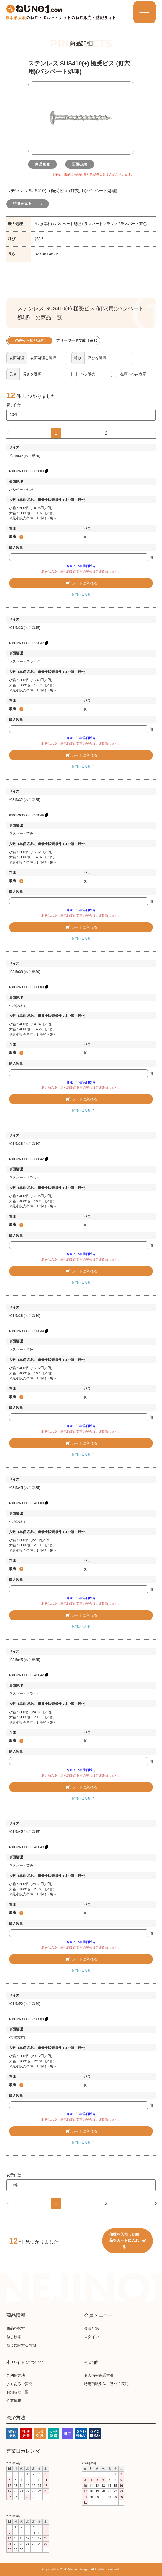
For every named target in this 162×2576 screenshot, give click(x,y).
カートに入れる (81, 583)
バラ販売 (87, 374)
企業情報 (13, 2401)
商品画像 (44, 164)
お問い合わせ (81, 594)
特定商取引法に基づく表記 (106, 2384)
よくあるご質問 (19, 2384)
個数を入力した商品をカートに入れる (127, 2240)
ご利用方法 (15, 2375)
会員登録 (91, 2328)
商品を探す (15, 2328)
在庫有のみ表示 (133, 374)
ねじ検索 (13, 2337)
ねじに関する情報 (21, 2345)
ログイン (91, 2337)
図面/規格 (81, 164)
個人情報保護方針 (99, 2375)
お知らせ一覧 (17, 2392)
